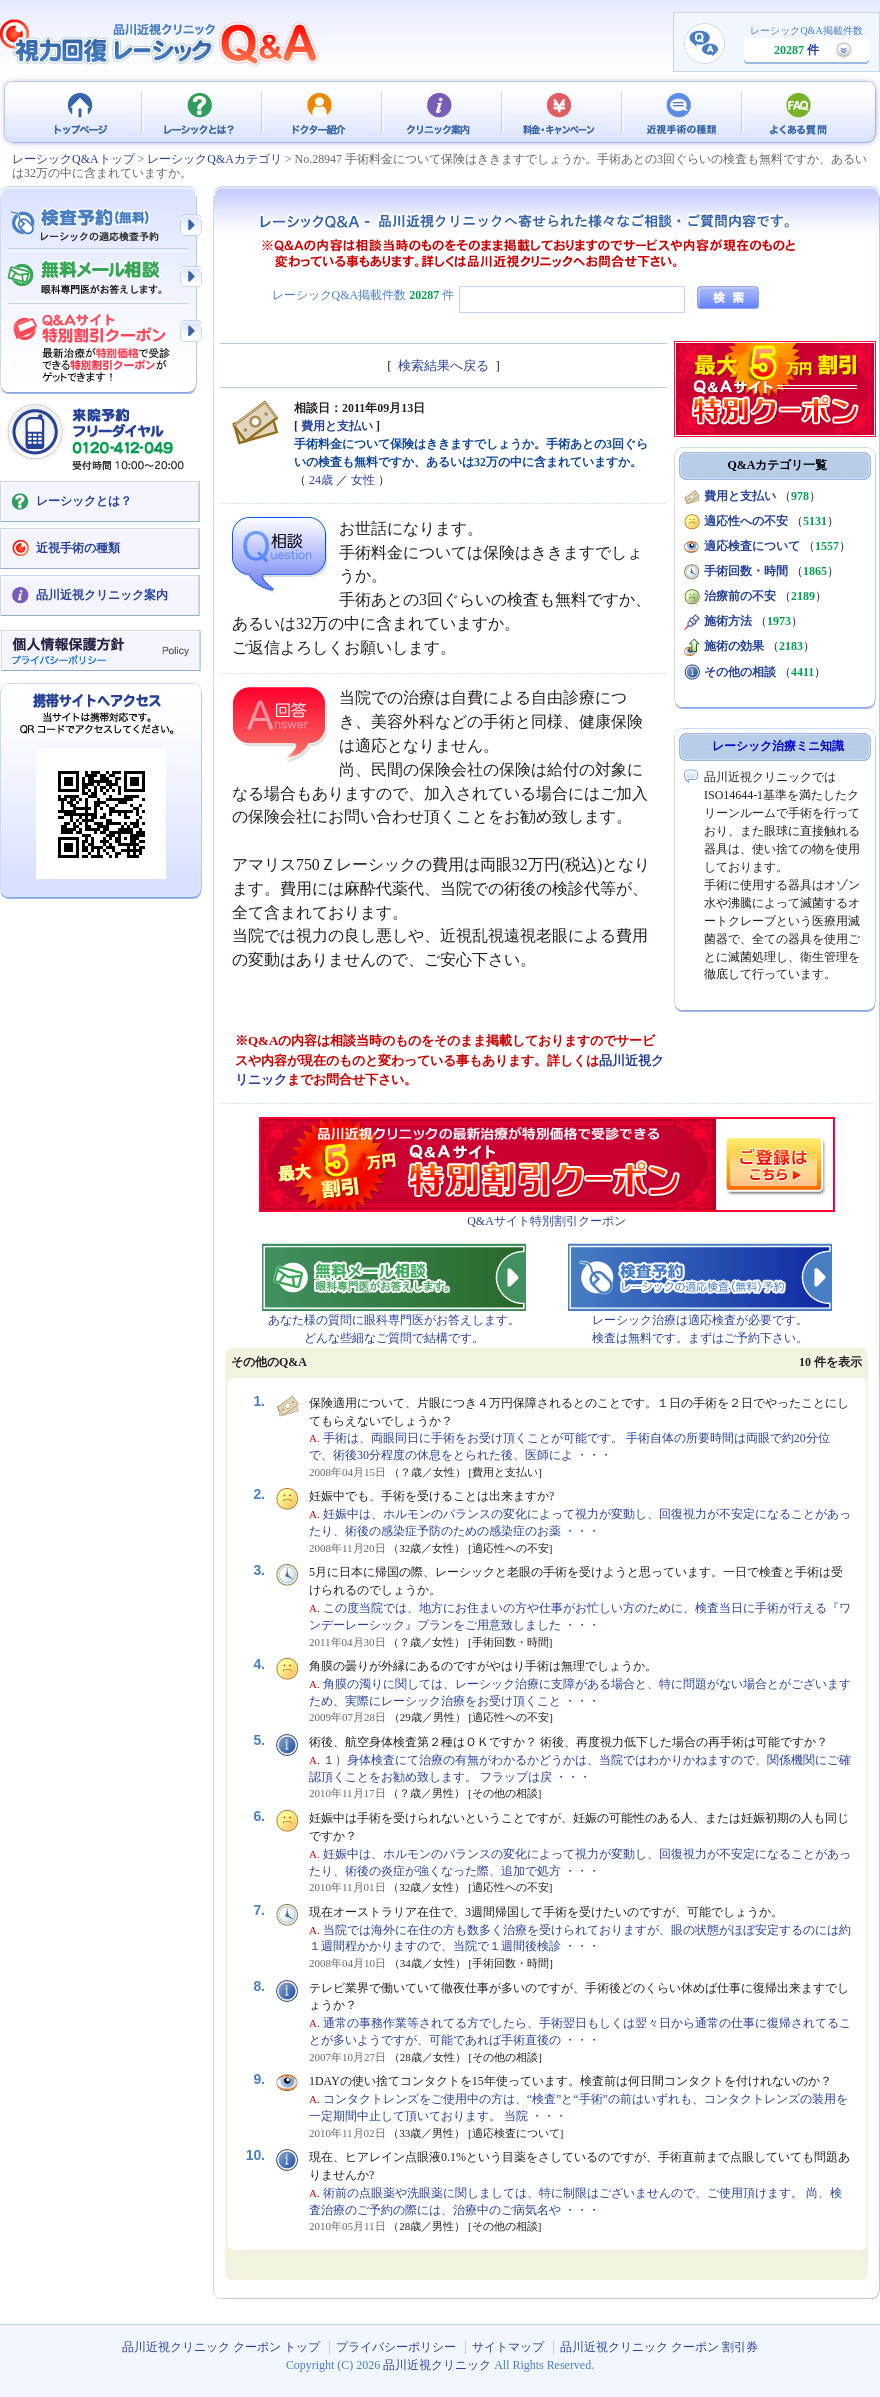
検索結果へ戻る (443, 365)
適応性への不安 (746, 521)
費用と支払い (337, 426)
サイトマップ (508, 2347)
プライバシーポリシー (396, 2347)
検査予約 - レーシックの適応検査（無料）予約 (100, 225)
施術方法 (728, 621)
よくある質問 (800, 112)
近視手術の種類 (680, 112)
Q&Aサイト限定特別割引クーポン (100, 342)
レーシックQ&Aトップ (73, 159)
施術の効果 (734, 646)
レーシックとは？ (200, 112)
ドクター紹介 (320, 112)
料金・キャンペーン (560, 112)
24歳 (321, 480)
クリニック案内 (440, 112)
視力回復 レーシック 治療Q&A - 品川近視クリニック (160, 42)
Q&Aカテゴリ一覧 (778, 465)
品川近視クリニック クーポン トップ (80, 112)
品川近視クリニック (437, 2365)
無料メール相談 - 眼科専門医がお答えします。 (100, 278)
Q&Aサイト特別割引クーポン (546, 1221)
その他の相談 (740, 672)
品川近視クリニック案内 (102, 595)
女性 (363, 480)
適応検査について (752, 546)
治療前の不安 (740, 596)
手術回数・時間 (746, 571)
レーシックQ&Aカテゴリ (214, 159)
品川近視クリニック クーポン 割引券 (659, 2347)
